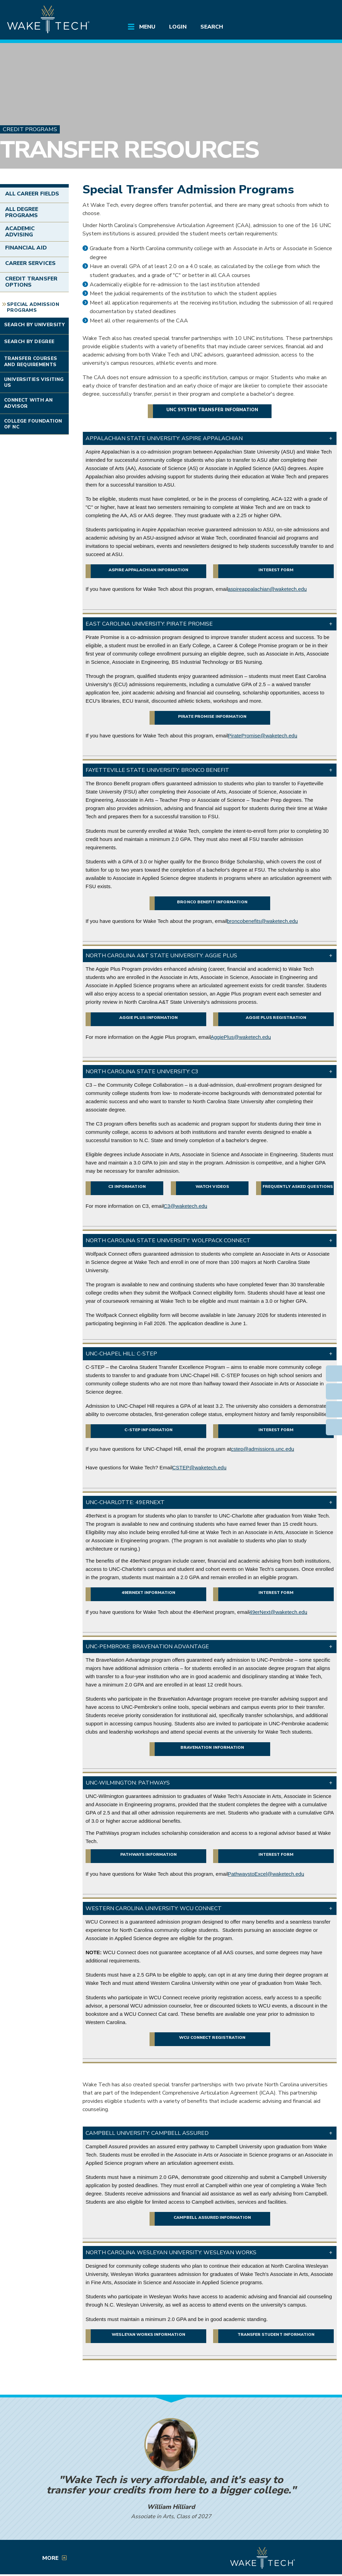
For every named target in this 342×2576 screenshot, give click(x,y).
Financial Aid (26, 248)
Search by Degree (29, 341)
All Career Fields (32, 194)
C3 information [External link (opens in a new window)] (127, 1186)
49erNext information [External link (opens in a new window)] (149, 1592)
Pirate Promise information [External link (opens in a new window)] (212, 716)
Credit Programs (30, 129)
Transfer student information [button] (276, 2334)
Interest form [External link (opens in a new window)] (276, 1592)
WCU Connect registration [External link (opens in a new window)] (212, 2037)
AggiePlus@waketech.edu (241, 1037)
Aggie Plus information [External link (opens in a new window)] (148, 1017)
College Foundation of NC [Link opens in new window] (33, 424)
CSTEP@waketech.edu (199, 1467)
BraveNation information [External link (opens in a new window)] (212, 1747)
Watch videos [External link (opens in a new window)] (212, 1186)
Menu (147, 27)
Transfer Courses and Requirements (30, 361)
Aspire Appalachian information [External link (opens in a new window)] (148, 570)
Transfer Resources (129, 150)
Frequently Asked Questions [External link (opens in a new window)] (298, 1186)
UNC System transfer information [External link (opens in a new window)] (212, 410)
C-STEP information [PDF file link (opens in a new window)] (148, 1430)
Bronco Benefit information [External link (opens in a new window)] (212, 902)
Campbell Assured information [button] (212, 2217)
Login (177, 27)
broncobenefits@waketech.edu (262, 921)
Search (211, 27)
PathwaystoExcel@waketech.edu (266, 1874)
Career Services (30, 263)
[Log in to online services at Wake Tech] (323, 11)
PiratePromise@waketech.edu (262, 735)
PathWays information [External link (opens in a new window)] (148, 1854)
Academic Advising (20, 231)
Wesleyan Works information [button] (148, 2334)
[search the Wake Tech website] (305, 11)
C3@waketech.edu (185, 1206)
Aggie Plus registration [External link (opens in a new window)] (276, 1017)
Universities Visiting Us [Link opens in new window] (34, 382)
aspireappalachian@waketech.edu (267, 589)
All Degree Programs (21, 212)
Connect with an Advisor (28, 403)
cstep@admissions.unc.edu (262, 1449)
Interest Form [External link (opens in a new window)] (276, 570)
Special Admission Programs (33, 307)
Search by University (34, 324)
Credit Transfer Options (31, 282)
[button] (210, 438)
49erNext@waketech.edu (278, 1612)
